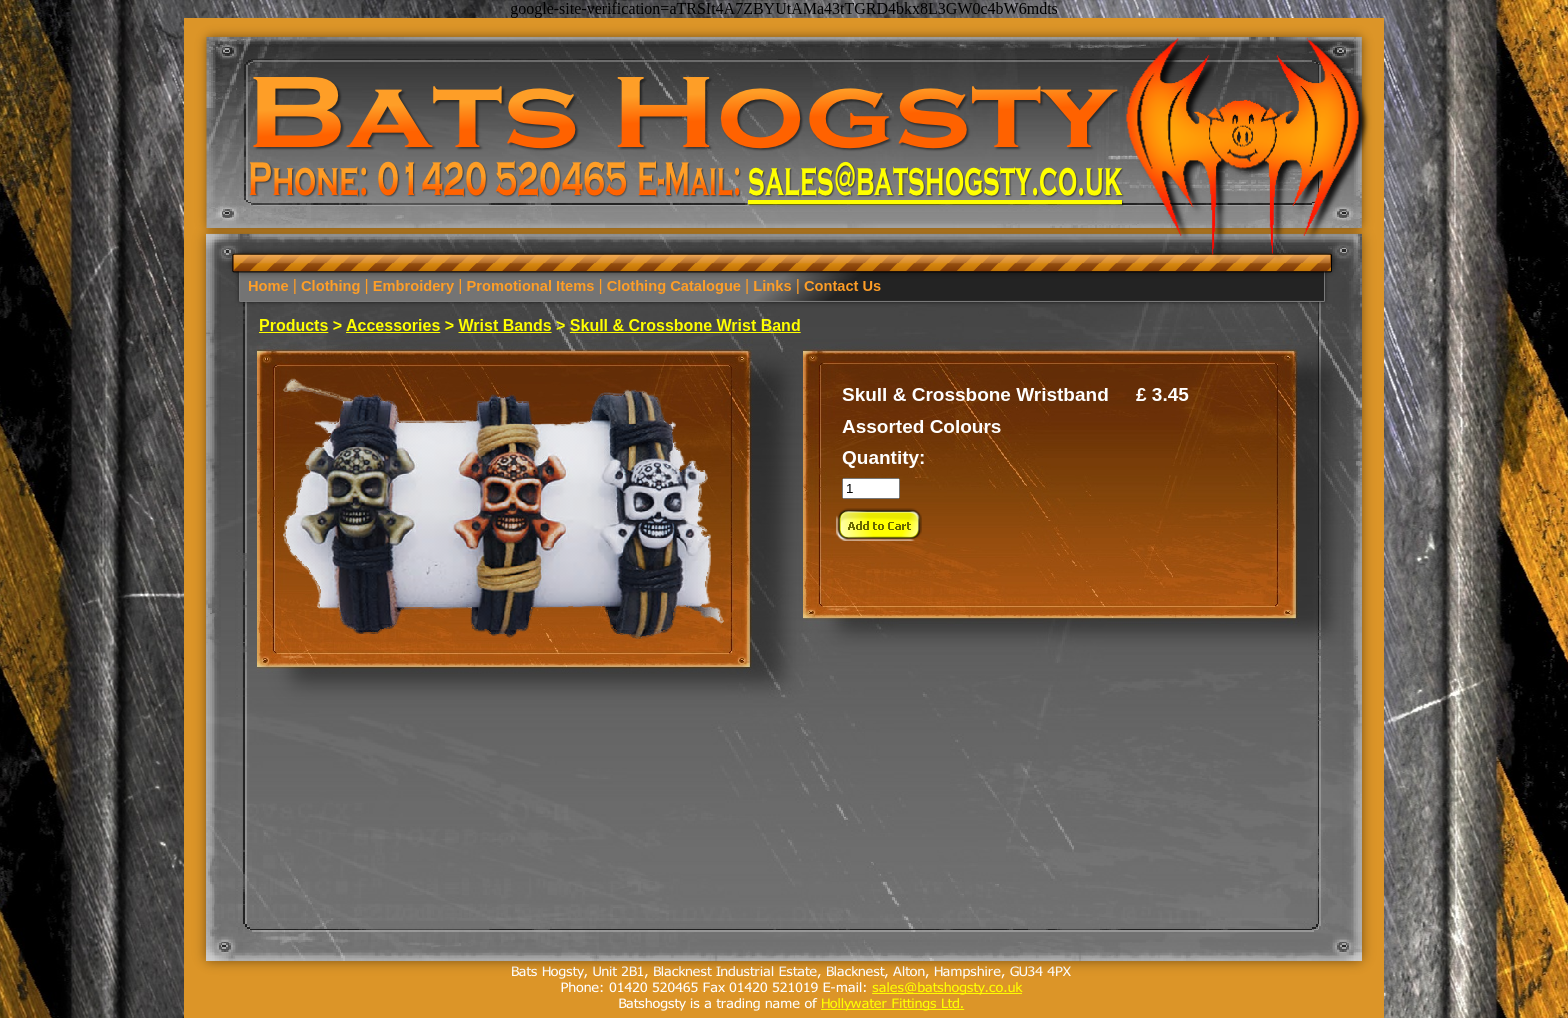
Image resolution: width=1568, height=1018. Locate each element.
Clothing (331, 286)
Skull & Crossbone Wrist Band (685, 325)
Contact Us (840, 286)
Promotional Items (530, 286)
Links (772, 286)
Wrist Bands (505, 325)
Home (270, 286)
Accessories (393, 325)
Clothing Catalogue (674, 286)
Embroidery (414, 286)
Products (293, 325)
